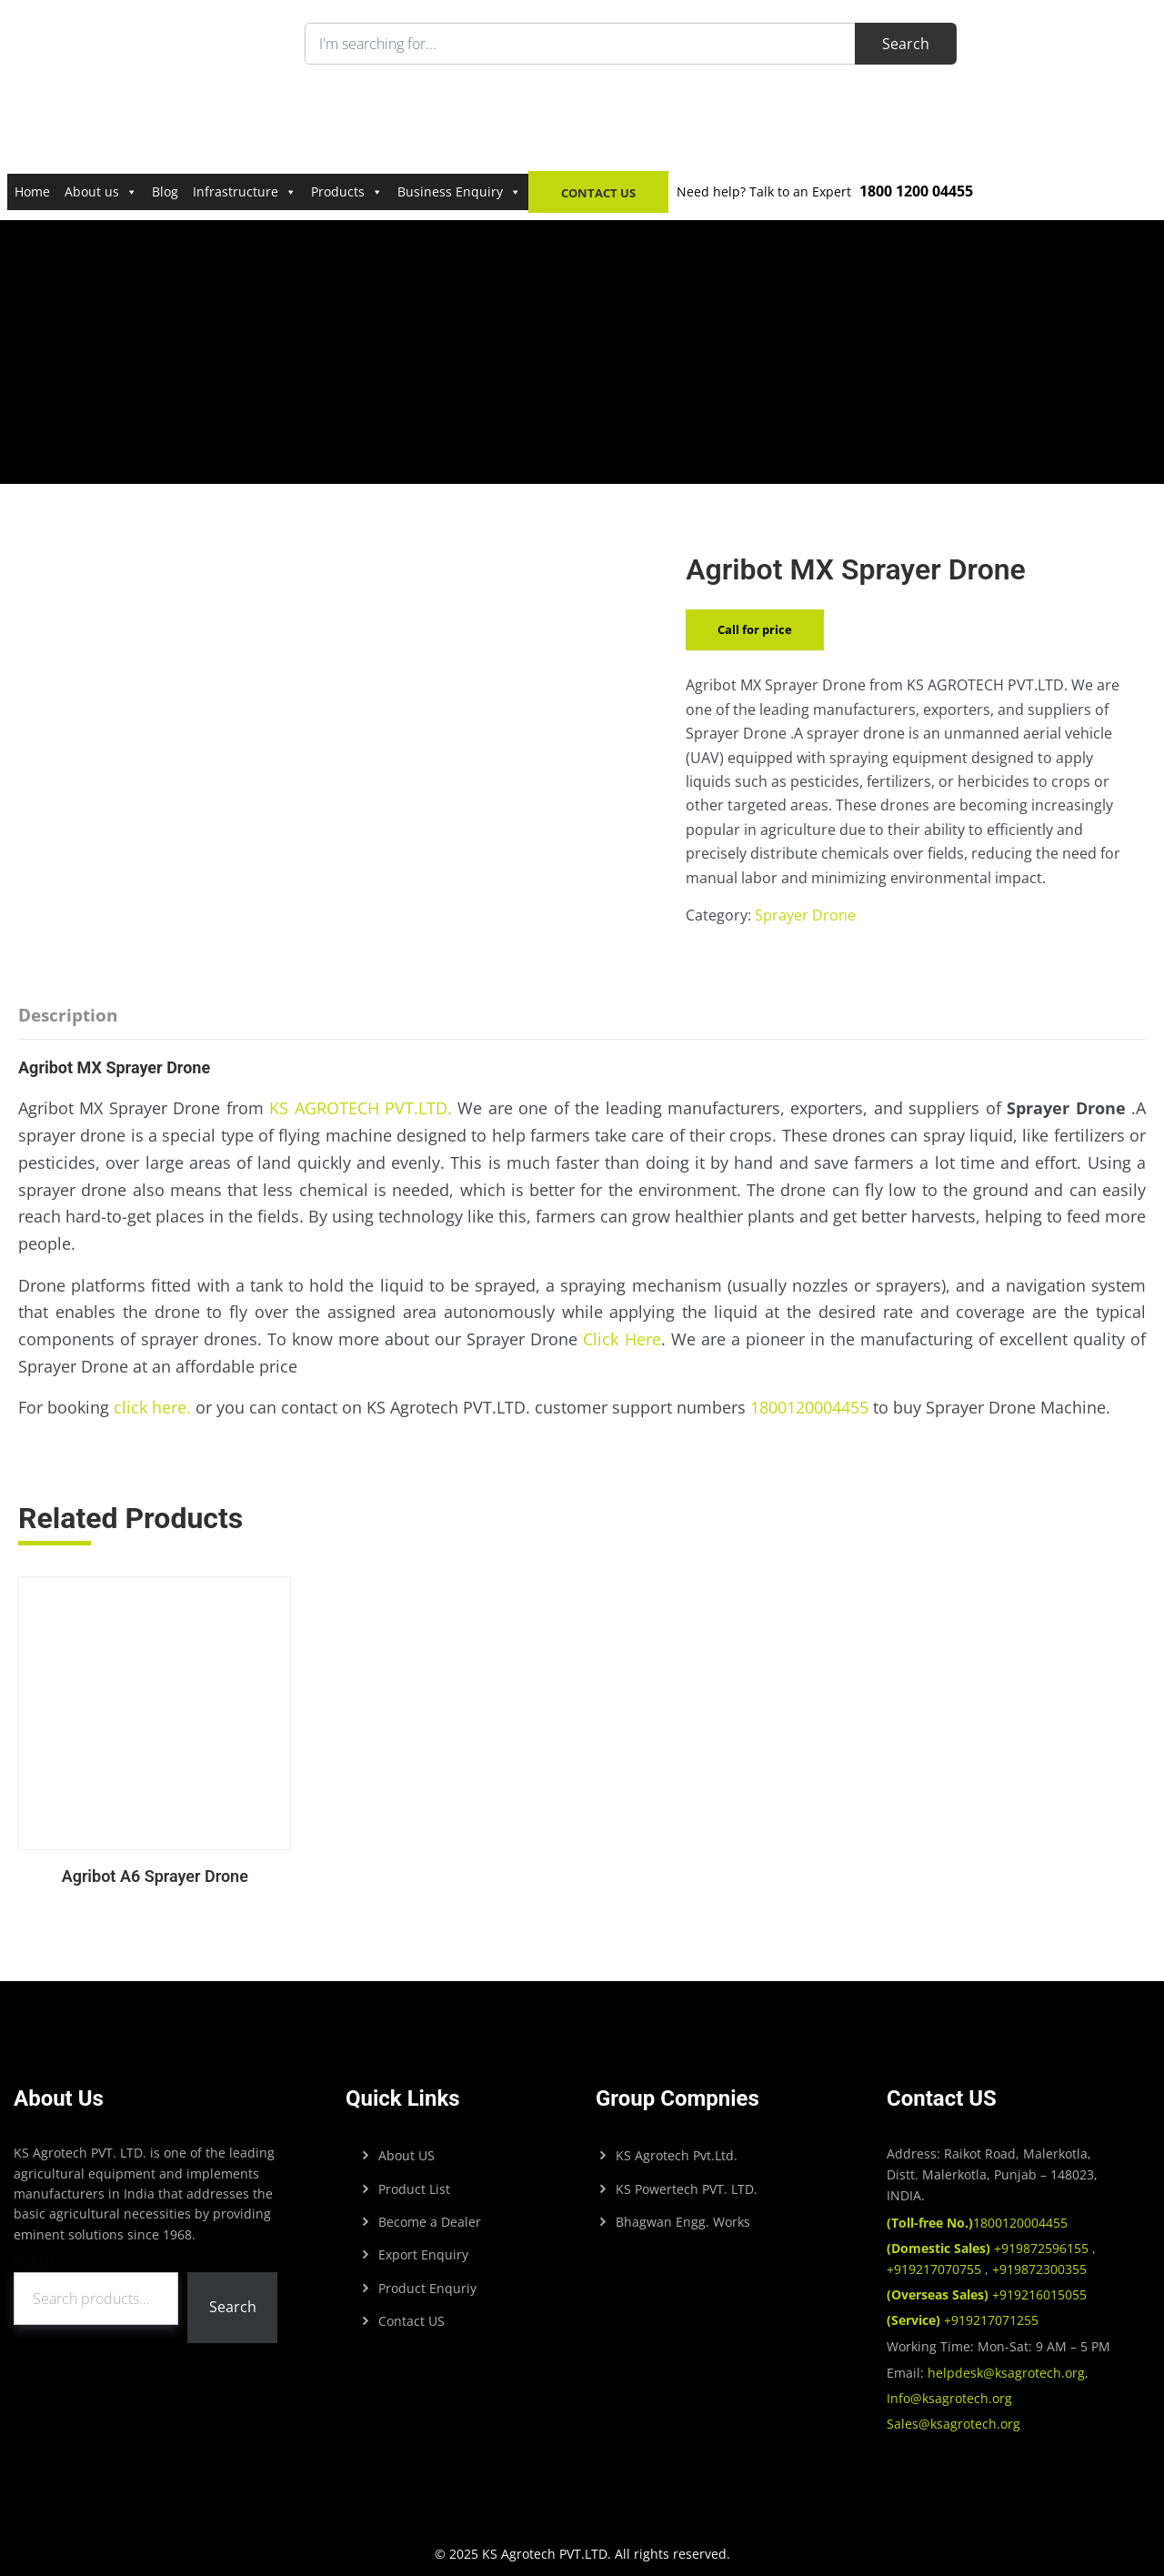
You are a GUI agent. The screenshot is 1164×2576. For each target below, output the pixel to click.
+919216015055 (987, 2282)
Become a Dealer (429, 2210)
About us (101, 191)
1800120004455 (809, 1407)
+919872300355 (1037, 2257)
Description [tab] (67, 1015)
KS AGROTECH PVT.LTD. (360, 1108)
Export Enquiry (423, 2242)
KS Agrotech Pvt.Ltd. (677, 2143)
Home (32, 191)
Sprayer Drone (805, 915)
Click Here (621, 1339)
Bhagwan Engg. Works (683, 2210)
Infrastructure (244, 191)
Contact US (411, 2309)
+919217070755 (936, 2257)
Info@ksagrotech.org (949, 2386)
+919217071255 (963, 2308)
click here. (152, 1407)
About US (406, 2143)
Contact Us (598, 193)
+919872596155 (989, 2236)
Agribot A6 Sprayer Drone (148, 1864)
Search (33, 2249)
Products (347, 191)
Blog (165, 191)
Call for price (754, 629)
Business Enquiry (459, 191)
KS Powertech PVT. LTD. (687, 2177)
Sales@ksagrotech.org (953, 2411)
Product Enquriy (427, 2276)
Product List (414, 2177)
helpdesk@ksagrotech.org (1006, 2361)
